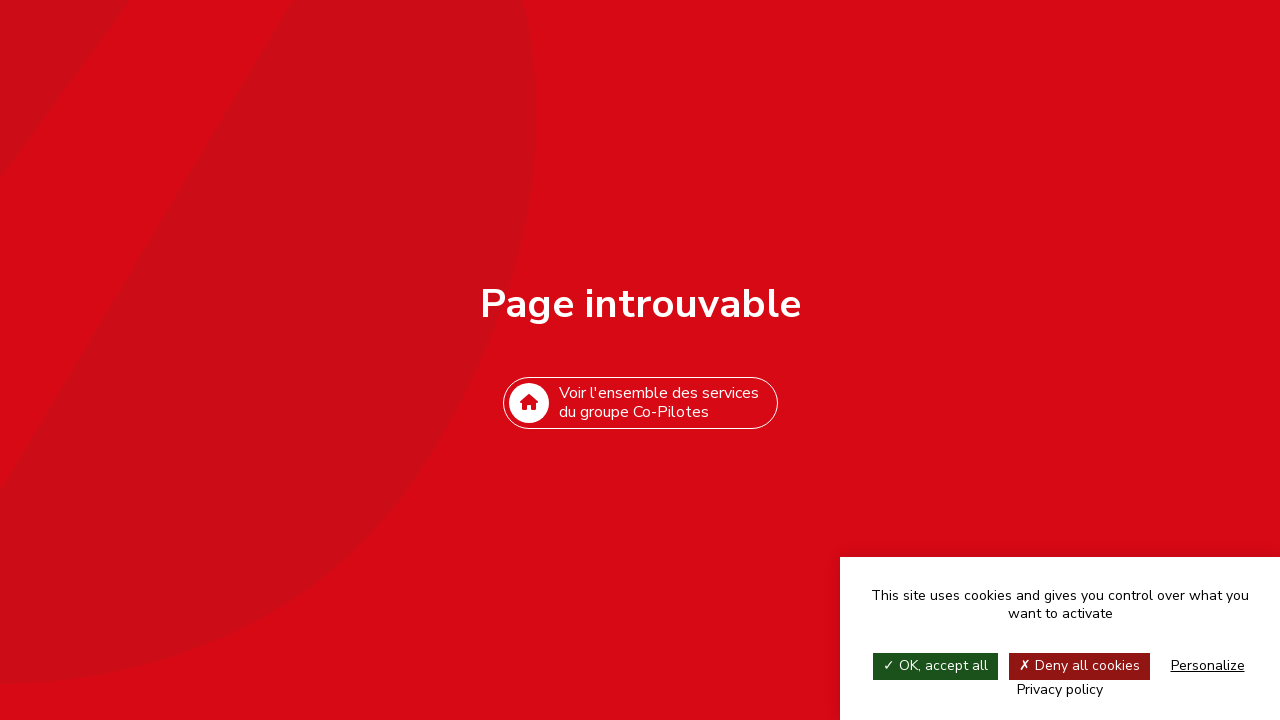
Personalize (1208, 665)
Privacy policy (1060, 689)
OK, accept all (935, 665)
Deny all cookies (1079, 665)
